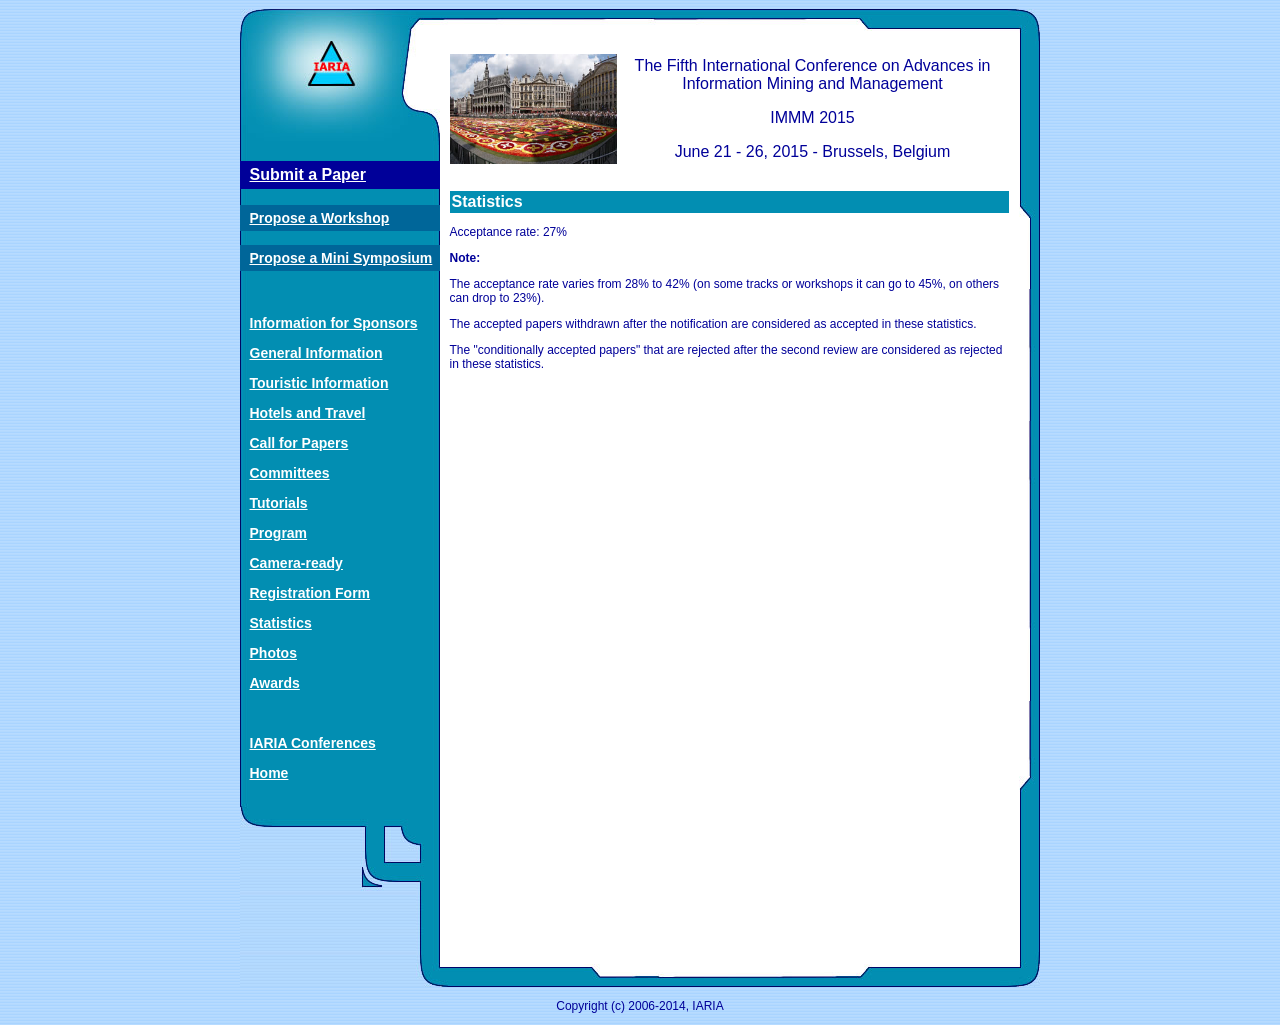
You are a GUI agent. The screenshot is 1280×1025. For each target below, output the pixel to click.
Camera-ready (296, 563)
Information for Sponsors (334, 323)
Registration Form (310, 593)
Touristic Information (319, 383)
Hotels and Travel (308, 413)
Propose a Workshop (320, 218)
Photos (273, 653)
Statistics (281, 623)
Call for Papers (299, 443)
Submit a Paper (308, 174)
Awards (275, 683)
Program (279, 533)
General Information (316, 353)
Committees (290, 473)
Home (269, 773)
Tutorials (279, 503)
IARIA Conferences (313, 743)
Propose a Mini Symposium (341, 258)
